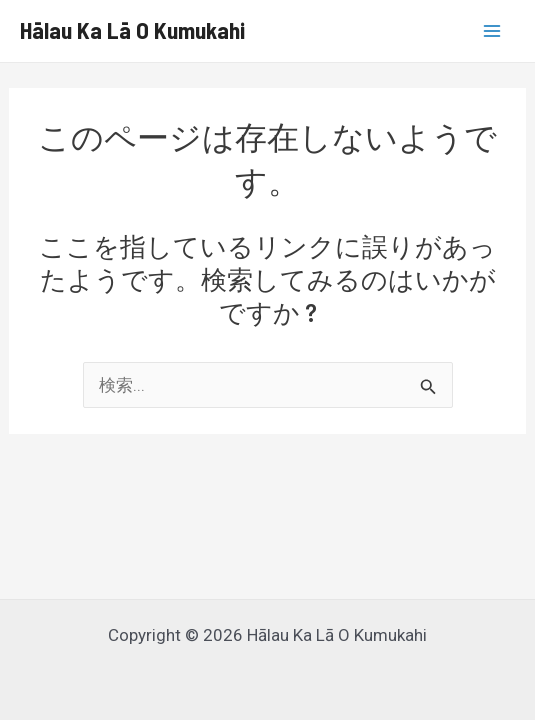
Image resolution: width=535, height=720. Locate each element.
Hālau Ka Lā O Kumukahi (132, 30)
